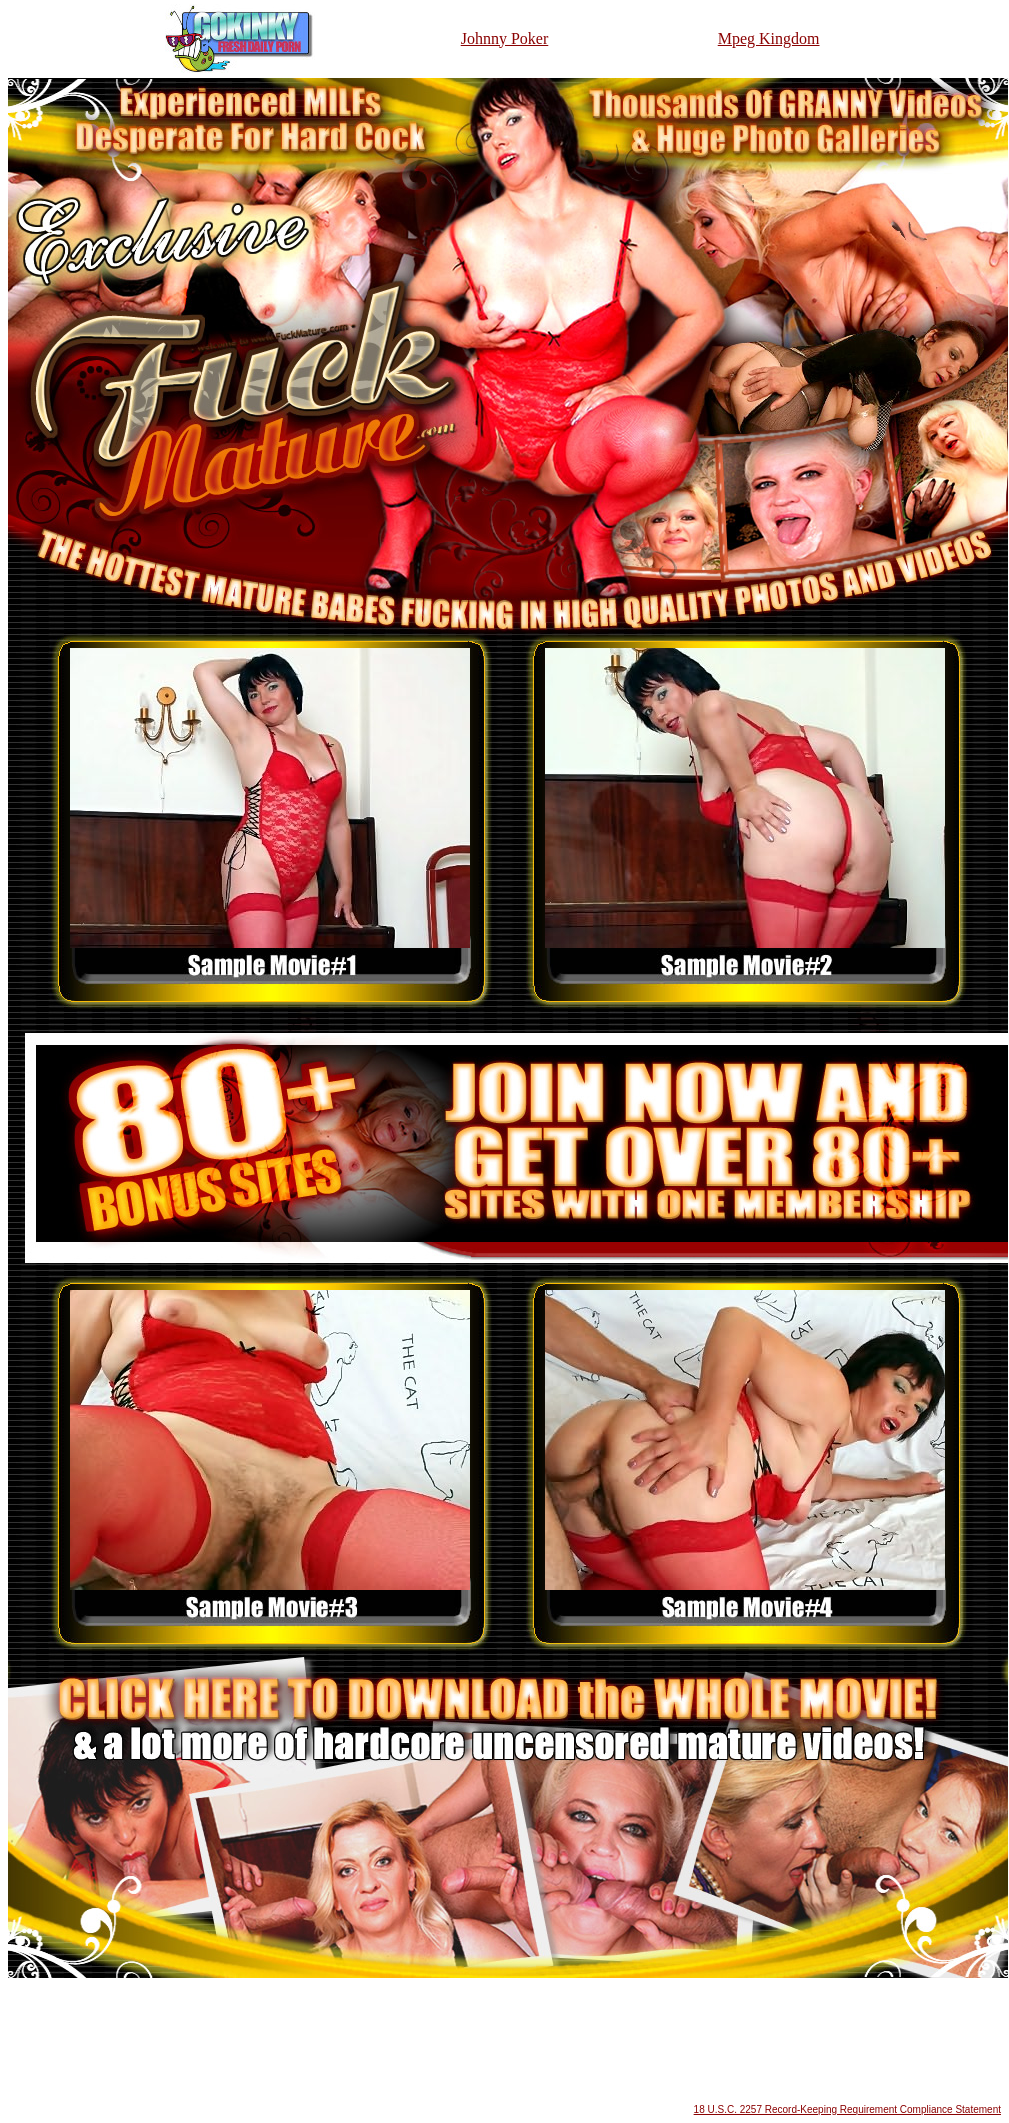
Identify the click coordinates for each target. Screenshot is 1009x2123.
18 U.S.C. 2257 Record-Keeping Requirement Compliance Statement (847, 2109)
